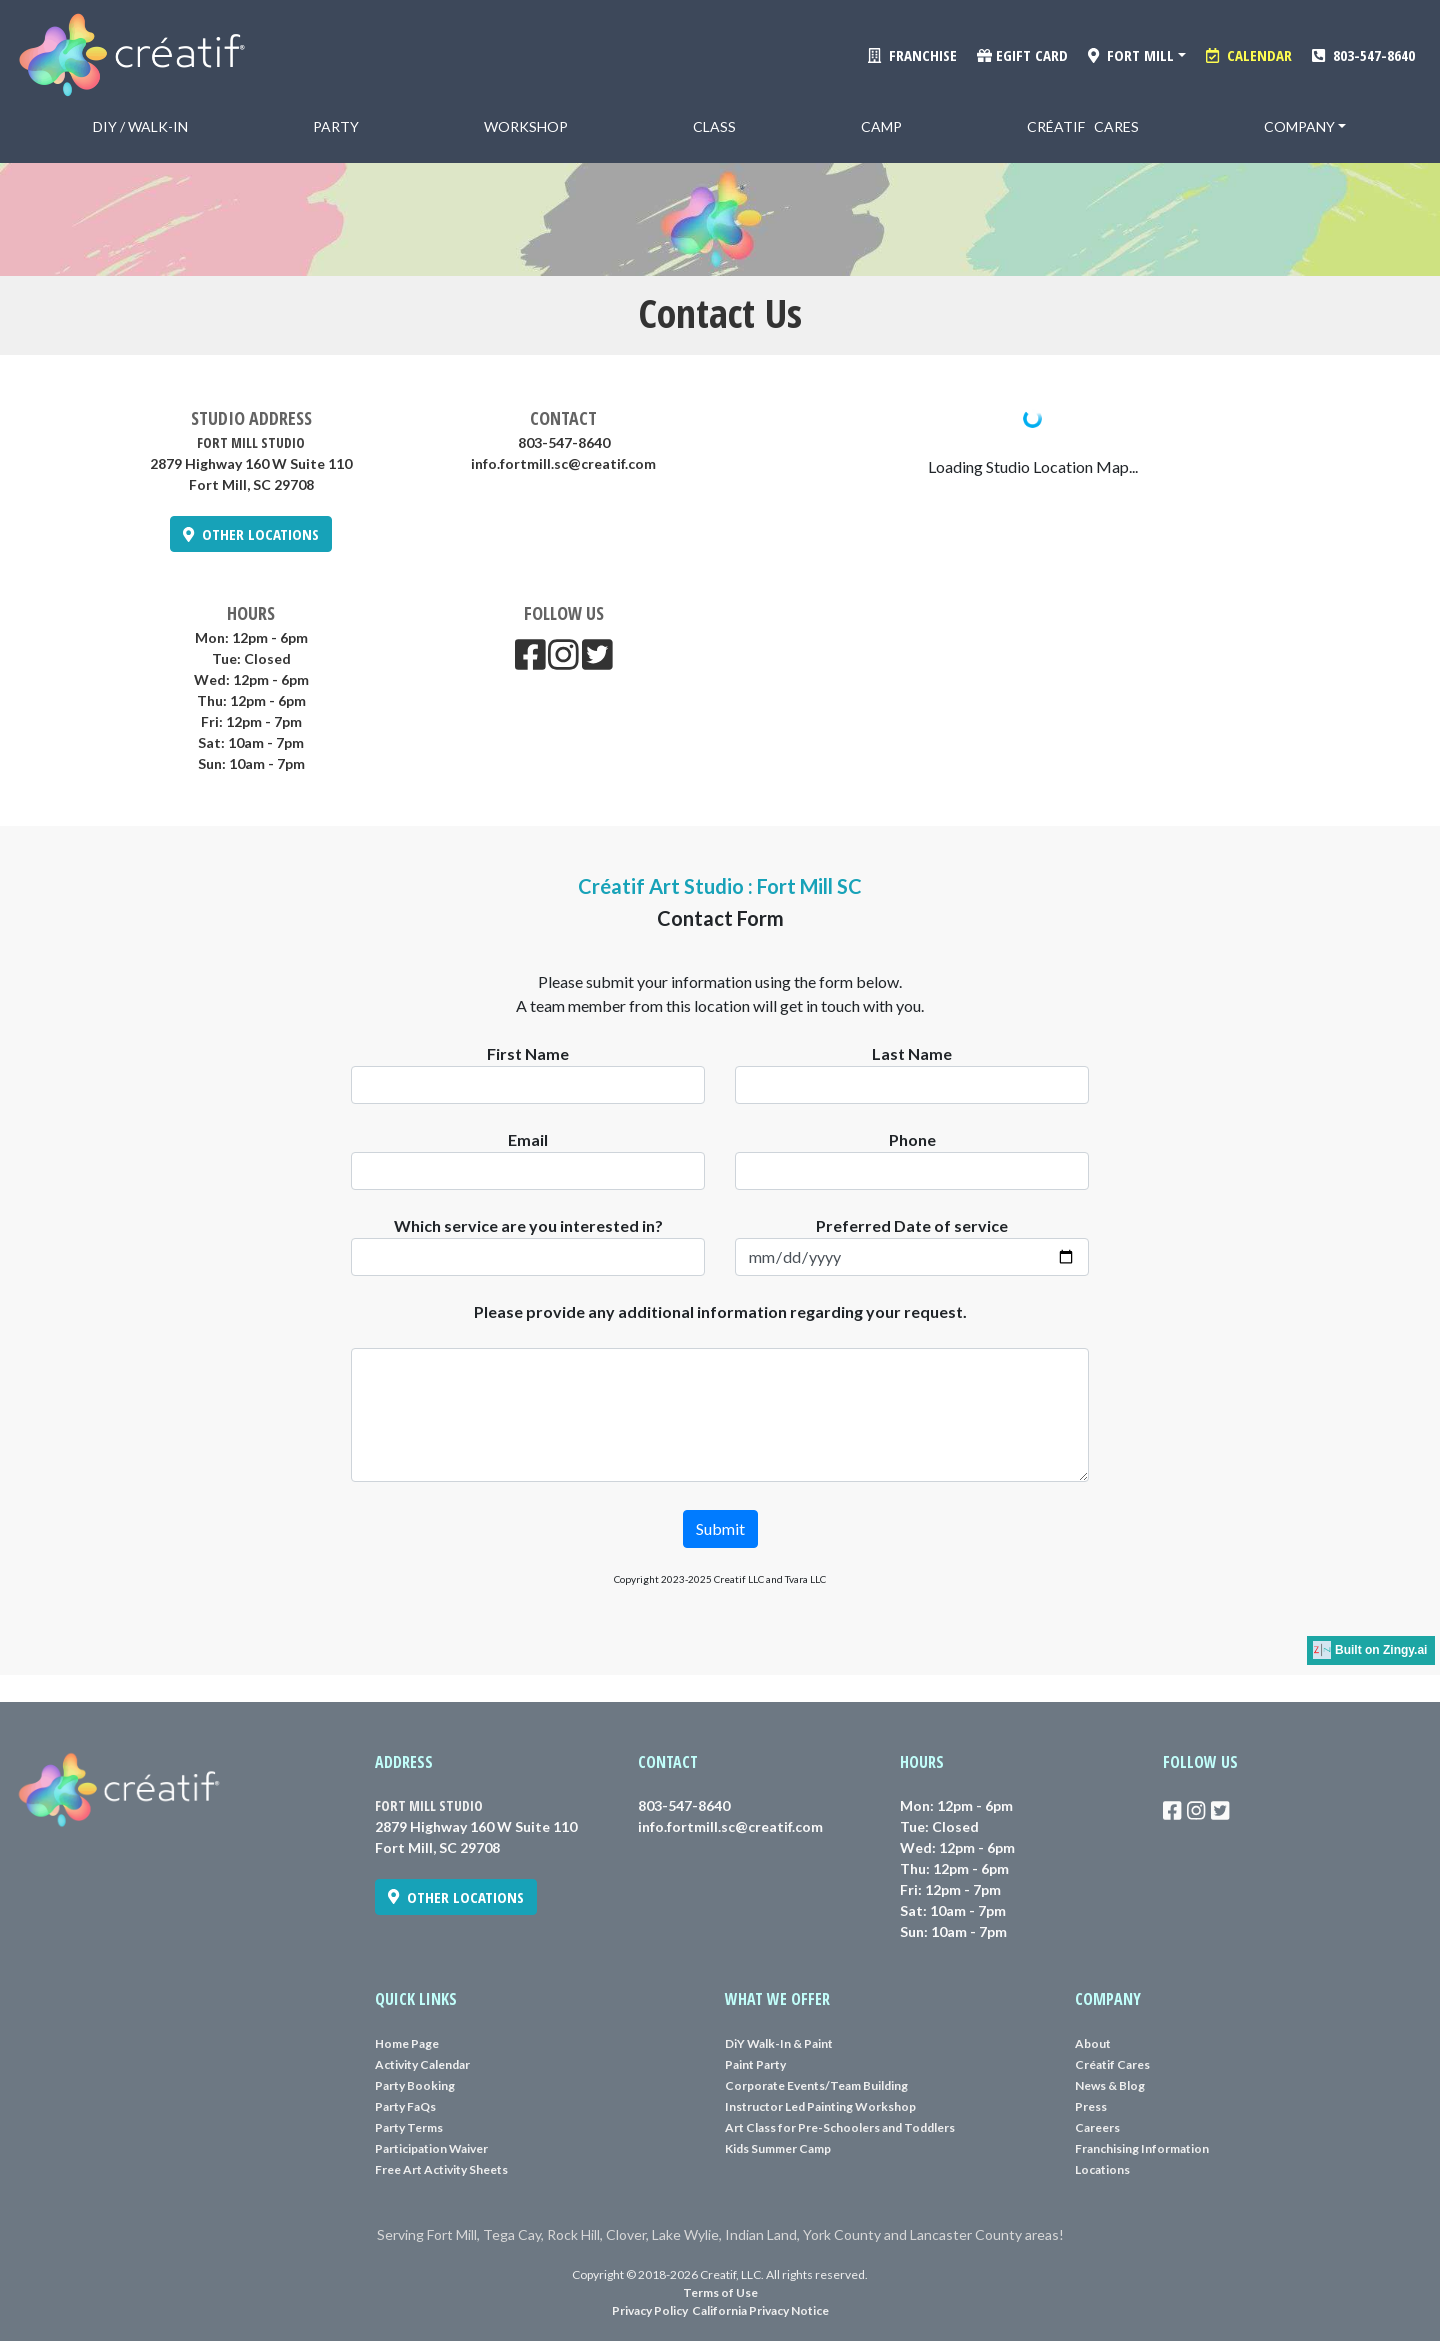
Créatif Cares (1083, 126)
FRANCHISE (912, 55)
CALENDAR (1249, 55)
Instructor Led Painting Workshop (820, 2106)
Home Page (407, 2043)
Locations (1102, 2169)
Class (714, 126)
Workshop (526, 126)
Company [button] (1299, 126)
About (1093, 2043)
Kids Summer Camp (778, 2148)
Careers (1097, 2127)
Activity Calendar (422, 2064)
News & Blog (1110, 2085)
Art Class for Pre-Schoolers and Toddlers (840, 2127)
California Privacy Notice (760, 2310)
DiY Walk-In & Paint (779, 2043)
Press (1091, 2106)
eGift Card (1022, 55)
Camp (881, 126)
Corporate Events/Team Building (816, 2085)
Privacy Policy (650, 2310)
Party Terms (409, 2127)
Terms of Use (720, 2292)
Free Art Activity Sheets (441, 2169)
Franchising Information (1142, 2148)
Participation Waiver (431, 2148)
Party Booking (415, 2085)
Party (336, 126)
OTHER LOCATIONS (251, 534)
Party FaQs (405, 2106)
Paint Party (755, 2064)
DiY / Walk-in (140, 126)
